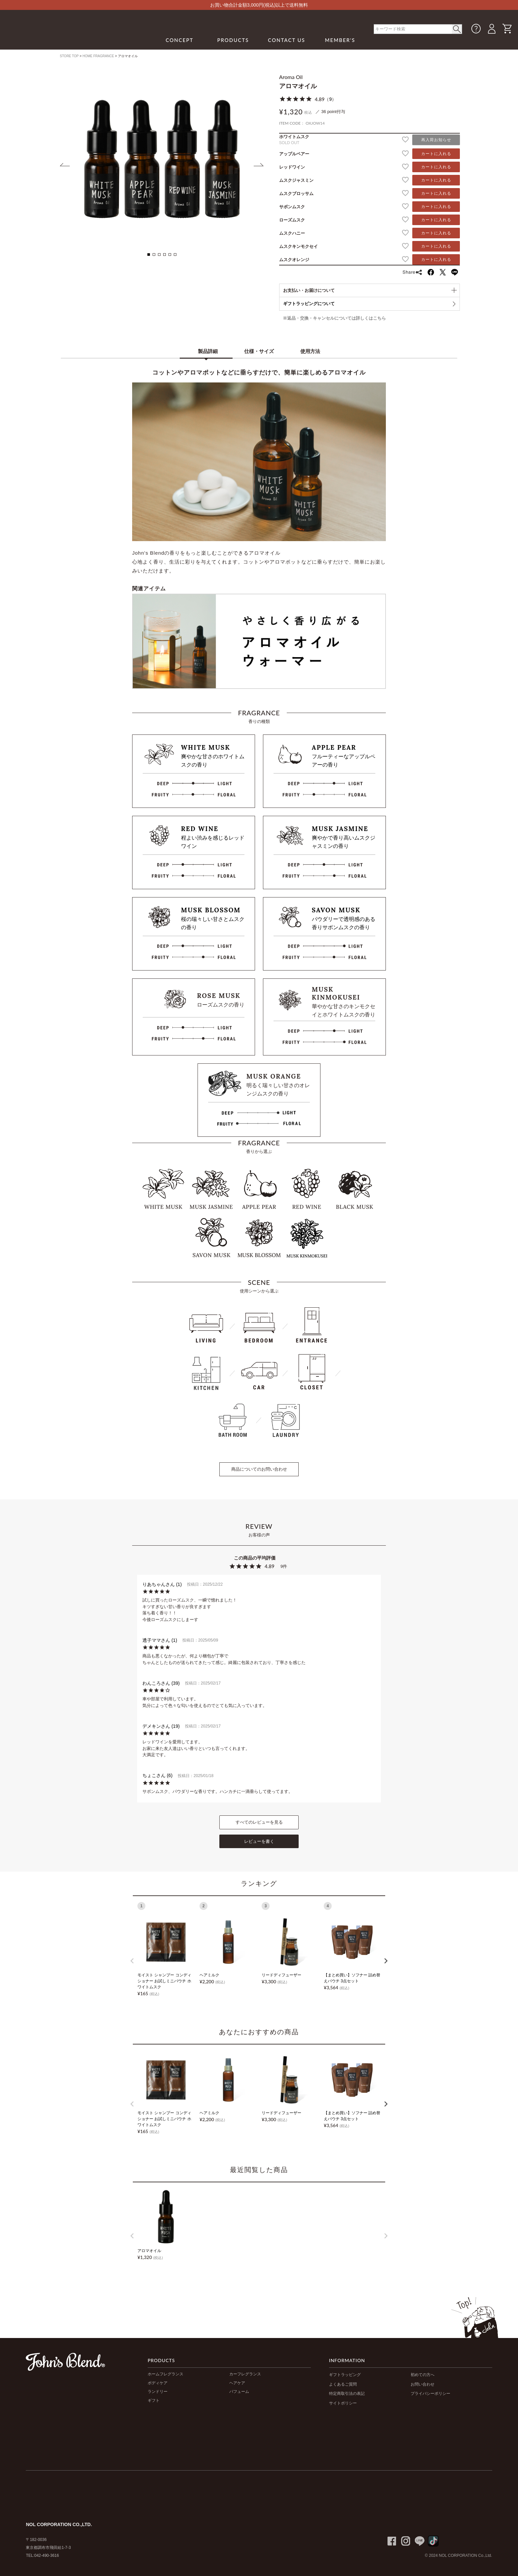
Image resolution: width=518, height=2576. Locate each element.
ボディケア (157, 2383)
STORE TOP (69, 56)
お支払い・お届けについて (309, 290)
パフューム (239, 2391)
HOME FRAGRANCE (98, 56)
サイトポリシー (343, 2403)
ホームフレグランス (165, 2374)
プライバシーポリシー (430, 2393)
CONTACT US (286, 40)
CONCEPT (179, 40)
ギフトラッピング (345, 2374)
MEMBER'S (340, 40)
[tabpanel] (161, 159)
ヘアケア (237, 2383)
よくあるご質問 (343, 2384)
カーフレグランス (245, 2374)
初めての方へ (422, 2374)
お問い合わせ (422, 2384)
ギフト (154, 2400)
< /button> (457, 29)
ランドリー (157, 2391)
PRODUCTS (233, 40)
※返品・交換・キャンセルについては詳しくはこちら (334, 318)
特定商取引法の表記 (347, 2393)
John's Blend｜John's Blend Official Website (61, 35)
